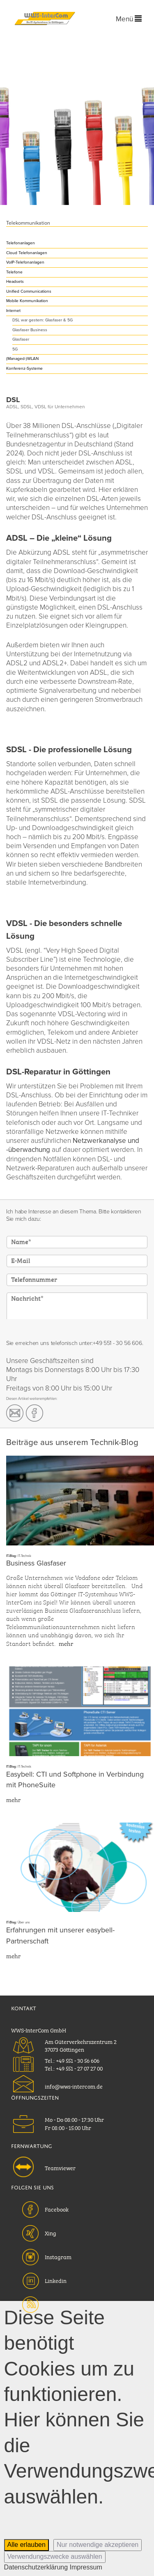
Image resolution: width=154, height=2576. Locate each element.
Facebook (57, 2208)
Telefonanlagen (20, 243)
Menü (129, 19)
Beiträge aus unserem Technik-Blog (72, 1442)
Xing (50, 2232)
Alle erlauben (26, 2544)
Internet (13, 310)
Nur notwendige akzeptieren (97, 2544)
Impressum (86, 2567)
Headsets (15, 281)
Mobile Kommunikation (27, 300)
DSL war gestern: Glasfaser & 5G (42, 320)
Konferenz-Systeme (24, 368)
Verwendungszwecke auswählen (54, 2556)
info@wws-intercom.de (74, 2085)
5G (15, 349)
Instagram (58, 2256)
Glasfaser (20, 339)
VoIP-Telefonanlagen (25, 262)
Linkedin (56, 2280)
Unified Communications (28, 291)
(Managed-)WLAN (22, 358)
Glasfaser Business (29, 330)
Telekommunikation (28, 223)
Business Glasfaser (36, 1563)
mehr (66, 1643)
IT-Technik (24, 1556)
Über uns (24, 1922)
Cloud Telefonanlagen (26, 252)
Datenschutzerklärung (36, 2567)
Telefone (14, 272)
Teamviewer (60, 2167)
